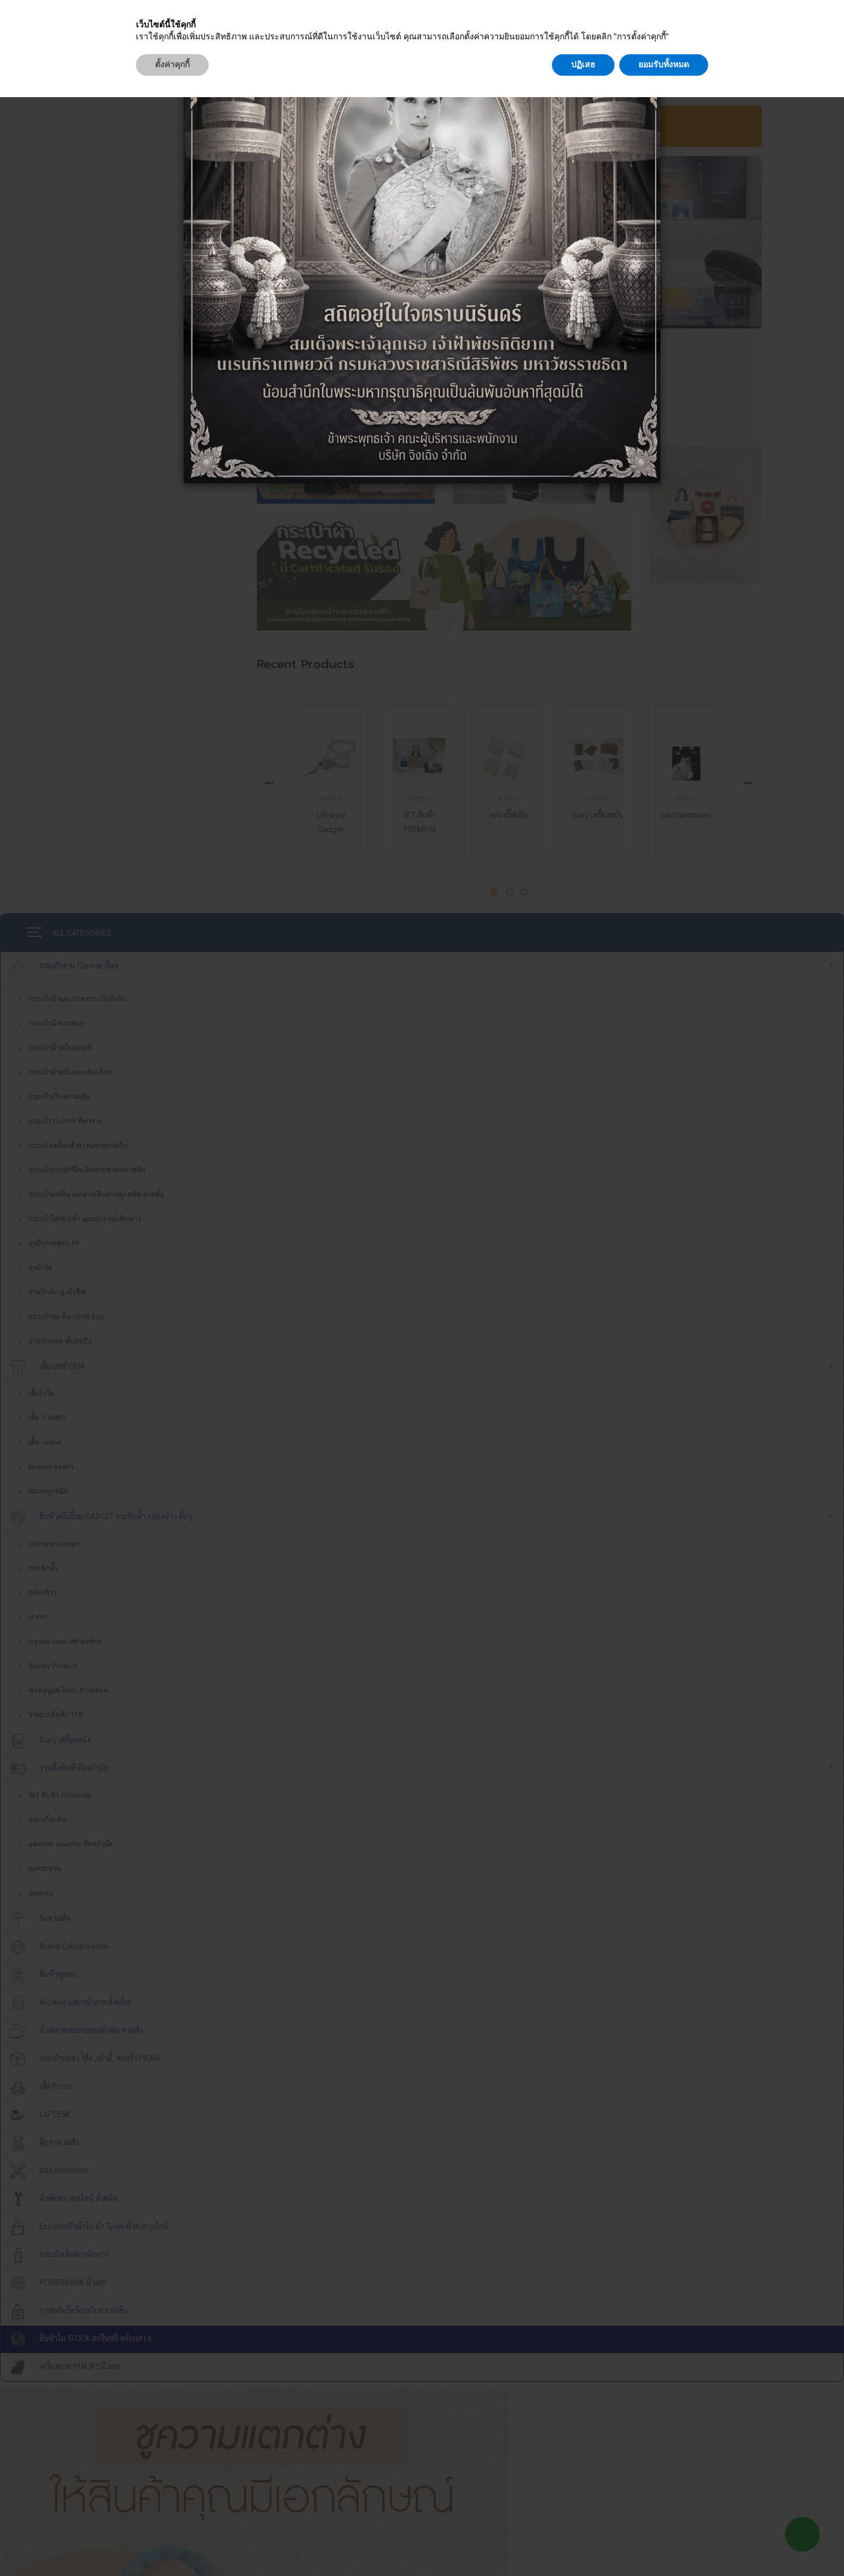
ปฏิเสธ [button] (583, 2543)
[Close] (653, 14)
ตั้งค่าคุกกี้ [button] (172, 2543)
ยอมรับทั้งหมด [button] (663, 2543)
